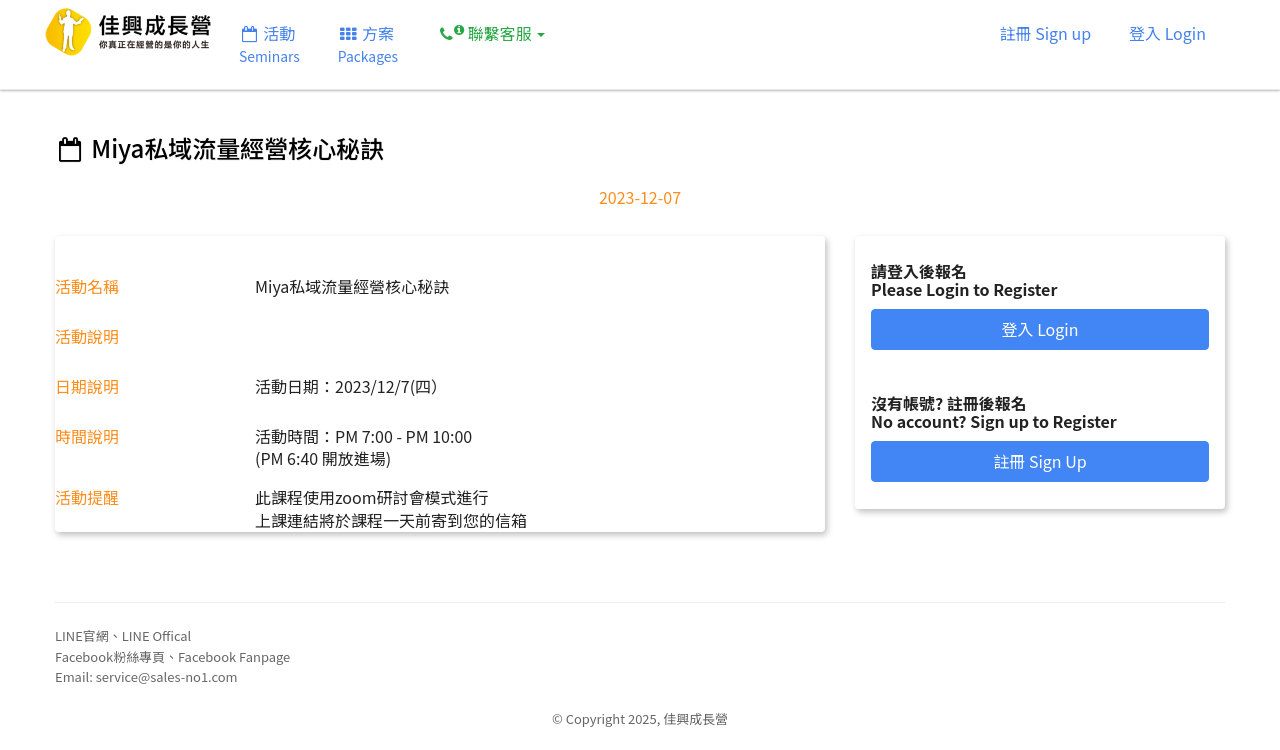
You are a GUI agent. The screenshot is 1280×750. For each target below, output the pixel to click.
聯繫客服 (490, 32)
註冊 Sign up (1046, 33)
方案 (368, 43)
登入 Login (1167, 33)
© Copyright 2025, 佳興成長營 (640, 718)
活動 (269, 43)
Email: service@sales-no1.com (146, 676)
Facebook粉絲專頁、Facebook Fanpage (172, 656)
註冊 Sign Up (1039, 461)
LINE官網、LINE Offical (123, 635)
